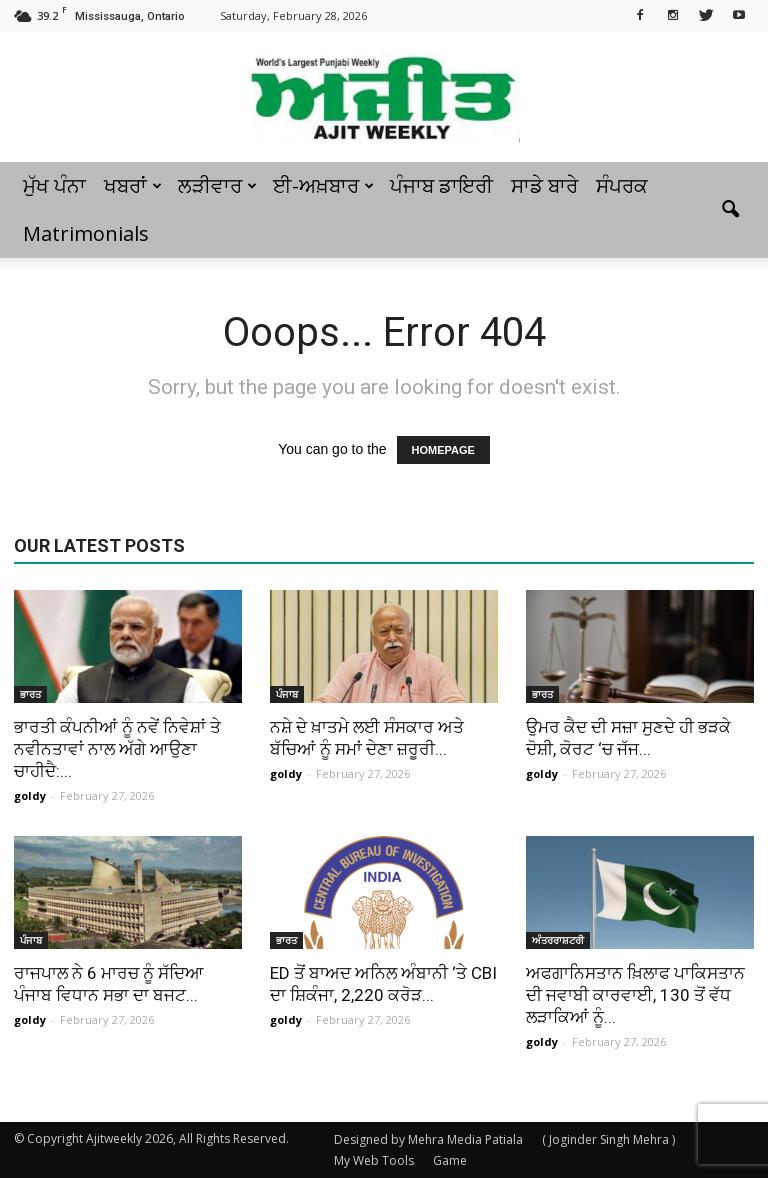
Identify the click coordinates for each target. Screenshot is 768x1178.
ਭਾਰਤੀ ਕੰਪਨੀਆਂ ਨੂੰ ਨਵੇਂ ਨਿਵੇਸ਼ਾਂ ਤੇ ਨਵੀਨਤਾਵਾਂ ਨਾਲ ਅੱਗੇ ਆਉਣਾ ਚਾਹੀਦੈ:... (117, 749)
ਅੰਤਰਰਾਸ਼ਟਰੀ (558, 940)
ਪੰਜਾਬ (287, 694)
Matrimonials (86, 233)
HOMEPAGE (443, 450)
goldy (30, 795)
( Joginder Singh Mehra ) (608, 1139)
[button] (730, 210)
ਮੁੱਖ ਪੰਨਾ (54, 185)
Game (450, 1160)
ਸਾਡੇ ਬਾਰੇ (544, 185)
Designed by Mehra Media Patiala (428, 1139)
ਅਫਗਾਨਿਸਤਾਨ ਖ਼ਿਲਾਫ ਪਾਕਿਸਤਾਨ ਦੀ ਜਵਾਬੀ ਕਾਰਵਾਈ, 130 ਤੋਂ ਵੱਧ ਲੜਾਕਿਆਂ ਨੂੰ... (635, 995)
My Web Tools (374, 1160)
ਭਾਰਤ (30, 694)
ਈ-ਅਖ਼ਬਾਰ (323, 185)
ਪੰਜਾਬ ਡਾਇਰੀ (441, 185)
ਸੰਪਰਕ (622, 185)
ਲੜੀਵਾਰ (217, 185)
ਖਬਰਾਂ (133, 185)
